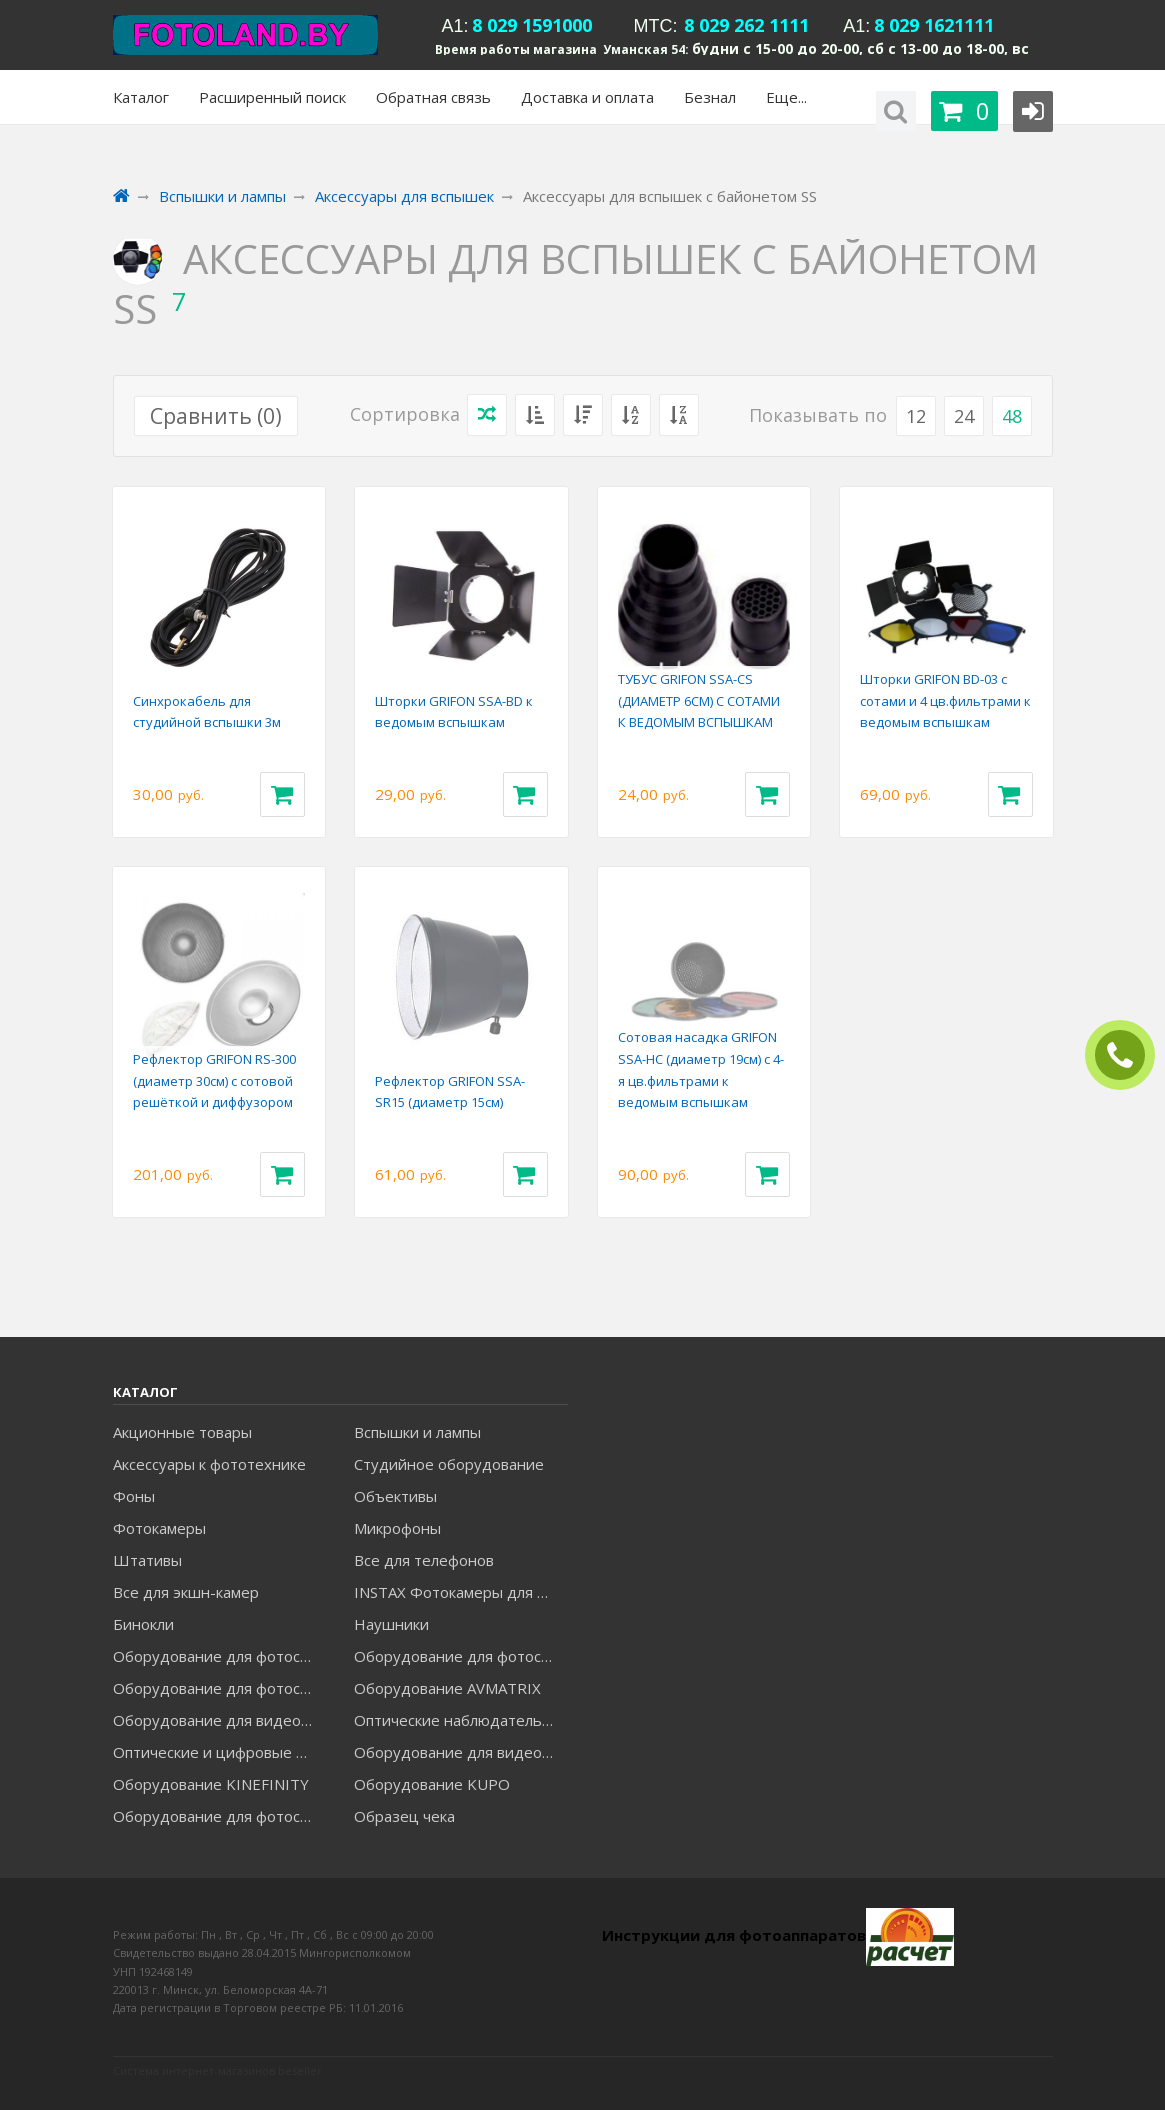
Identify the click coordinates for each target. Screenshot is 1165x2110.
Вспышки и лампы (417, 1432)
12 (916, 416)
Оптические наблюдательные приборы (460, 1720)
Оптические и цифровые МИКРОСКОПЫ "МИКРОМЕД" (219, 1752)
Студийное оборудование (449, 1464)
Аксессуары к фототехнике (209, 1464)
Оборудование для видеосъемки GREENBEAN (219, 1720)
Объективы (395, 1496)
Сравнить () (216, 416)
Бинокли (143, 1624)
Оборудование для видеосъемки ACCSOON (460, 1752)
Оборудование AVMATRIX (447, 1688)
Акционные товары (182, 1432)
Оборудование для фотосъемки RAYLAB (219, 1816)
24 (964, 416)
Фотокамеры (159, 1528)
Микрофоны (397, 1528)
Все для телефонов (424, 1560)
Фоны (134, 1496)
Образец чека (404, 1816)
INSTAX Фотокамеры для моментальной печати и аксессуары (460, 1592)
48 (1012, 416)
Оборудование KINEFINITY (211, 1784)
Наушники (391, 1624)
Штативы (147, 1560)
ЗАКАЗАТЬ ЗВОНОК (1128, 1055)
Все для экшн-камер (186, 1592)
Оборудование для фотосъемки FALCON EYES (219, 1656)
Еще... (786, 97)
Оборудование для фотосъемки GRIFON (219, 1688)
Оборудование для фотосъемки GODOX (460, 1656)
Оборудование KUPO (432, 1784)
